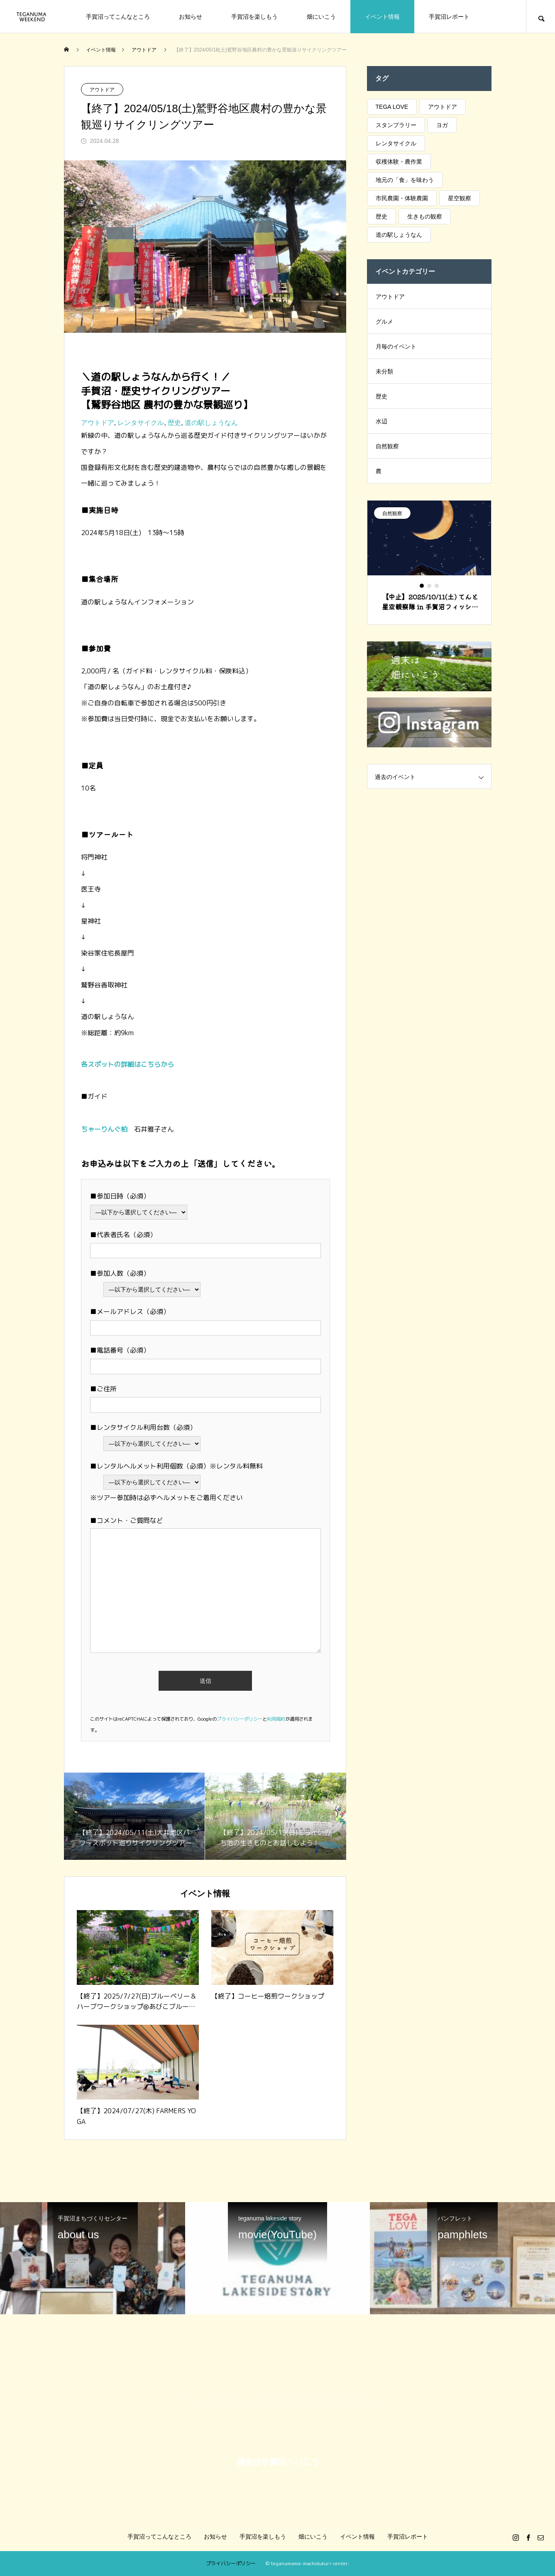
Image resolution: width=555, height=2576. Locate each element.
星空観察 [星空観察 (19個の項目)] (459, 198)
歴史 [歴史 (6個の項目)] (381, 216)
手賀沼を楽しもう (254, 16)
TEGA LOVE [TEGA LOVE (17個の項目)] (392, 106)
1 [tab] (422, 586)
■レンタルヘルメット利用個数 (136, 1466)
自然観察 (387, 446)
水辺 (381, 421)
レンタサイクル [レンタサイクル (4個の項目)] (396, 143)
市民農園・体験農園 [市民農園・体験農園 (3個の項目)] (402, 198)
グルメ (384, 321)
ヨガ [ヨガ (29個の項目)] (442, 125)
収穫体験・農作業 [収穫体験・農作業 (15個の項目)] (399, 161)
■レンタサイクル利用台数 (130, 1427)
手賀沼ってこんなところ (118, 16)
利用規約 (276, 1719)
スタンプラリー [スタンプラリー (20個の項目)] (396, 125)
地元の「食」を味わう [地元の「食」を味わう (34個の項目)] (405, 180)
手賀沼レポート (449, 16)
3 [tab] (437, 586)
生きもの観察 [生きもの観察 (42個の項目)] (424, 216)
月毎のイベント (396, 346)
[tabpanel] (429, 562)
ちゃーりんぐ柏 (104, 1129)
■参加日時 (106, 1196)
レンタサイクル (140, 422)
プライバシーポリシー (239, 1719)
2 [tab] (429, 586)
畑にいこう (321, 16)
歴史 (174, 422)
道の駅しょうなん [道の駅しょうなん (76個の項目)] (399, 234)
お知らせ (190, 16)
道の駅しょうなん (211, 422)
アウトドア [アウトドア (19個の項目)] (442, 106)
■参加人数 (106, 1273)
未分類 (384, 371)
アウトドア (102, 90)
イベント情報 (382, 16)
